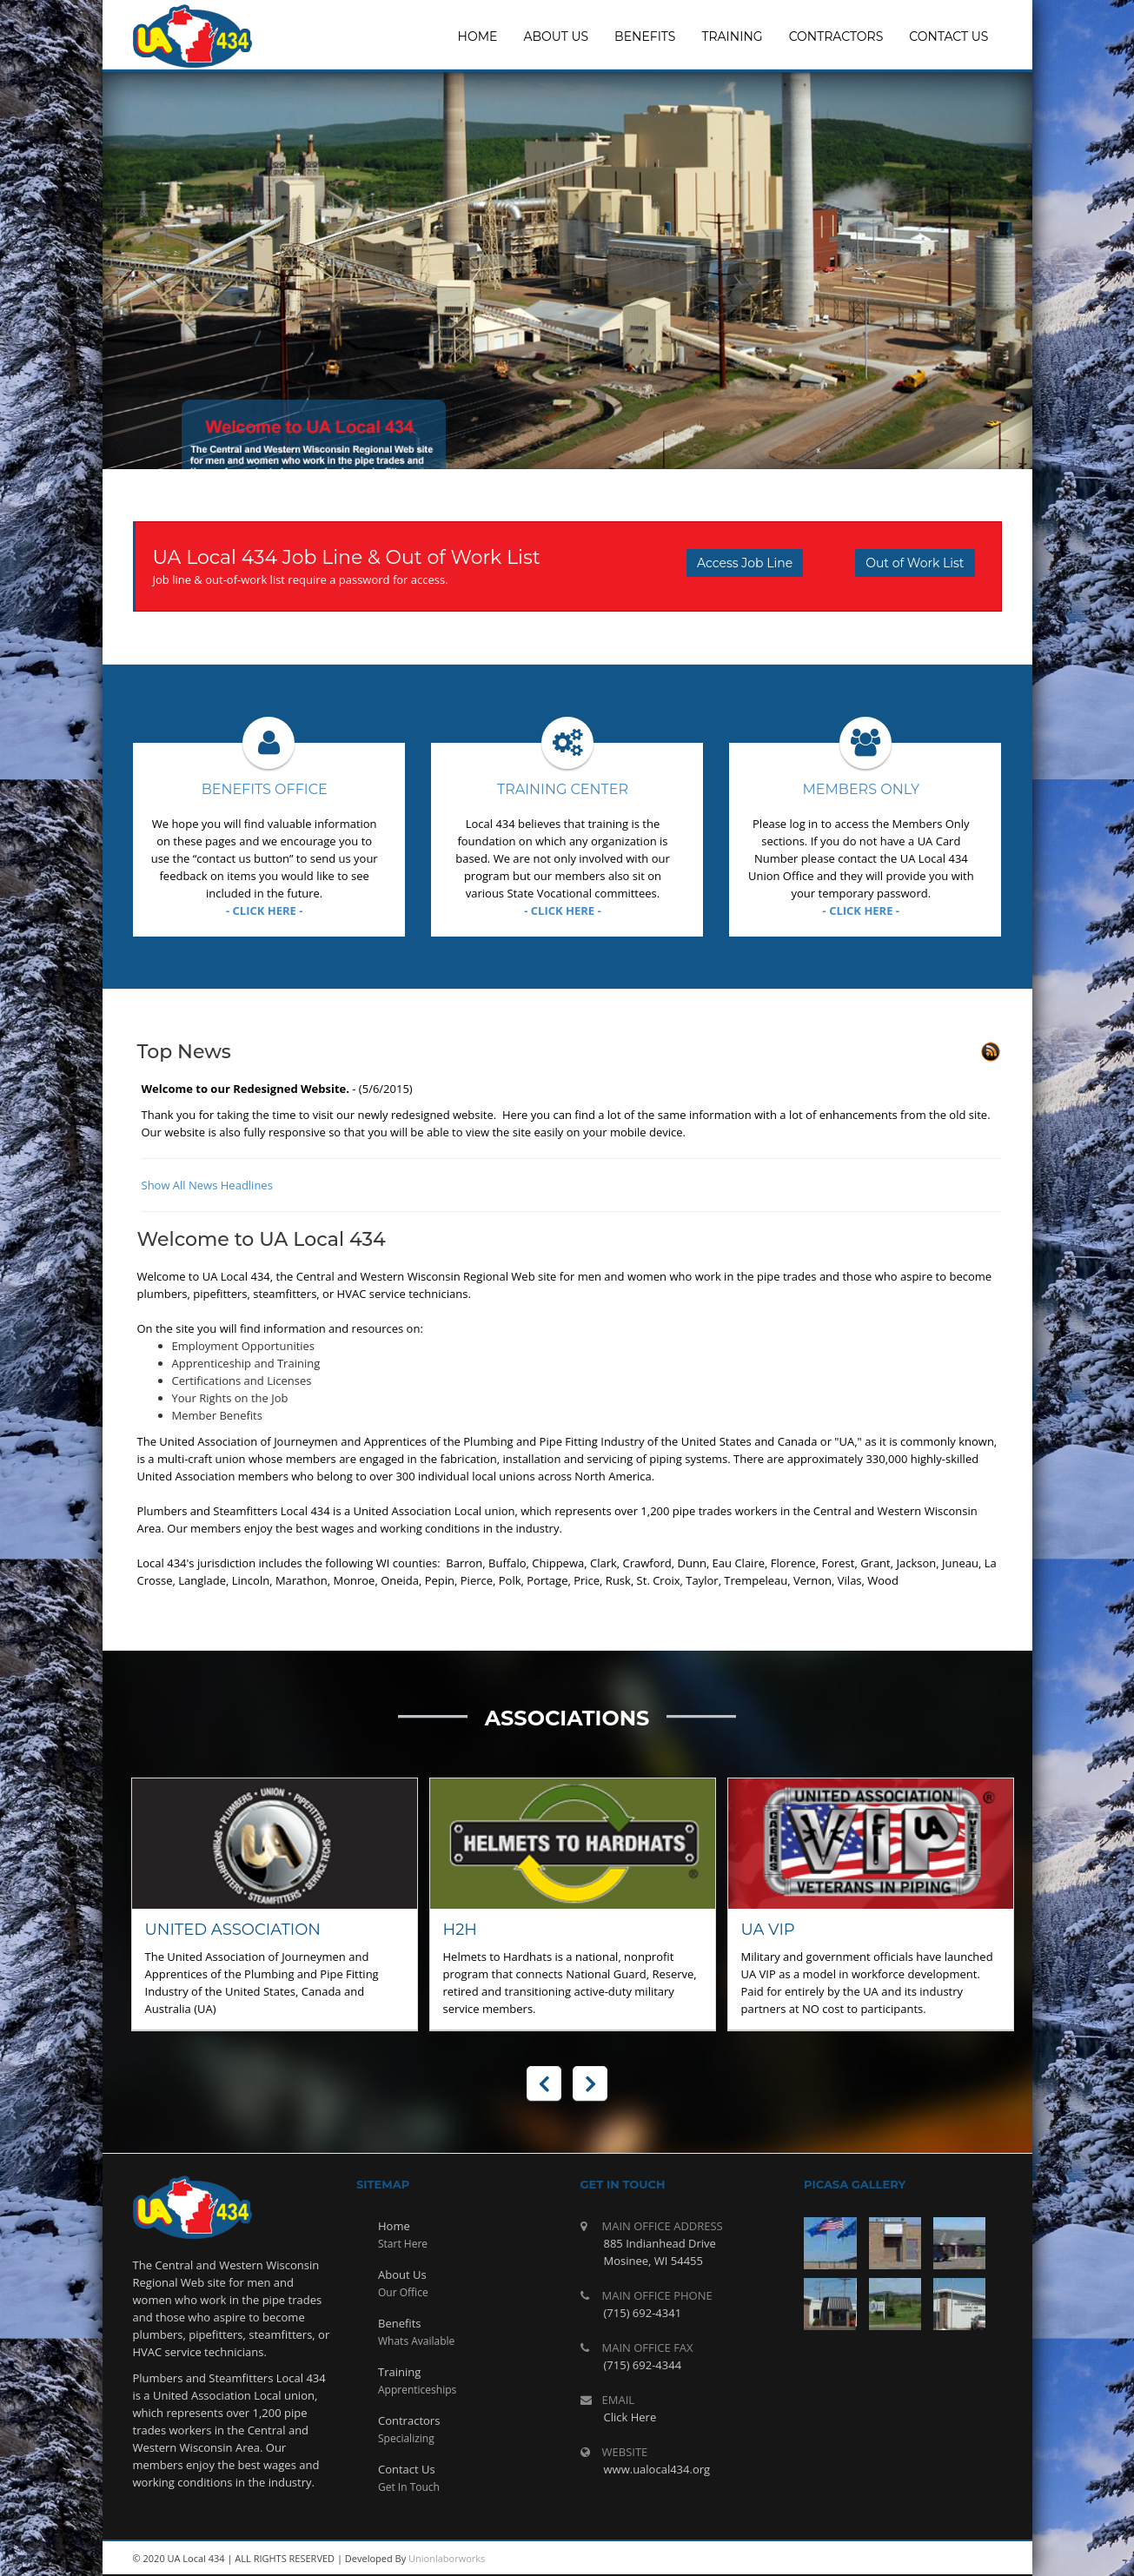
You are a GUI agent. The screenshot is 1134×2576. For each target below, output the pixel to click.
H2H (460, 1929)
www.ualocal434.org (657, 2469)
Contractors (409, 2420)
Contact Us (406, 2469)
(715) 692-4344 (643, 2365)
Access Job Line (744, 563)
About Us (402, 2274)
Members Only (861, 789)
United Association (233, 1929)
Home (394, 2226)
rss (863, 2558)
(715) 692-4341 (643, 2313)
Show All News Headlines (207, 1185)
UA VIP (768, 1929)
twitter (941, 2558)
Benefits (399, 2323)
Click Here (630, 2417)
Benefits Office (265, 789)
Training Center (562, 789)
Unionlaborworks (446, 2558)
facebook (980, 2558)
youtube (902, 2558)
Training (399, 2372)
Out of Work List (914, 563)
